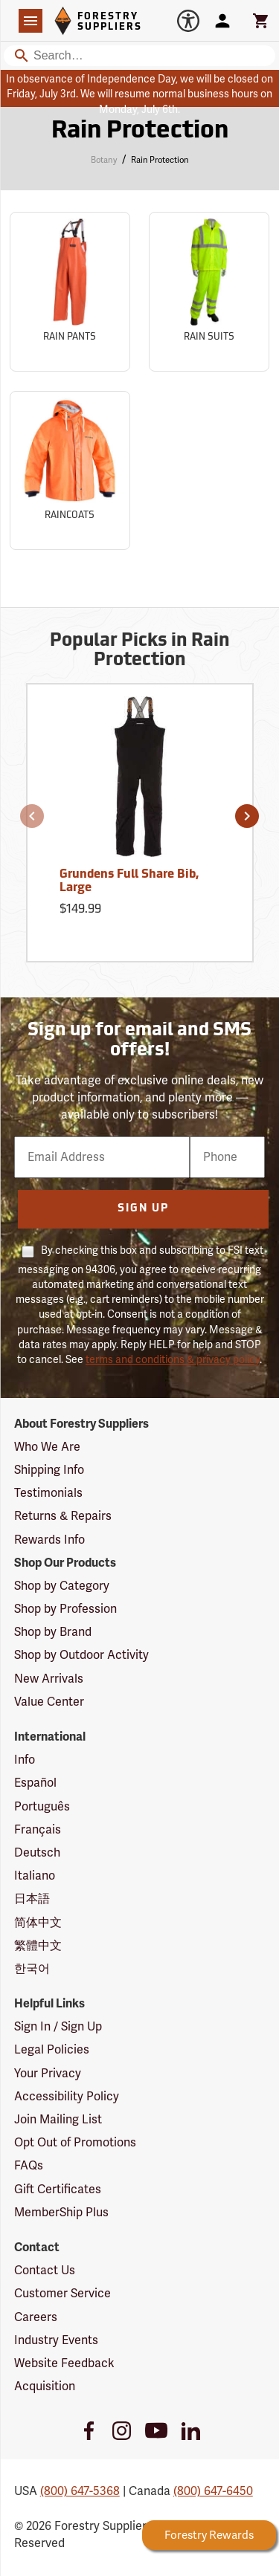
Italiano (34, 1875)
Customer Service (62, 2293)
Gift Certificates (57, 2189)
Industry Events (56, 2340)
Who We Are (47, 1447)
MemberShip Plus (61, 2212)
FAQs (28, 2165)
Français (37, 1829)
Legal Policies (51, 2049)
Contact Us (44, 2270)
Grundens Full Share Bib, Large (129, 881)
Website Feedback (64, 2363)
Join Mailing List (58, 2119)
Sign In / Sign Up (58, 2026)
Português (42, 1806)
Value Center (49, 1702)
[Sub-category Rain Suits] (209, 292)
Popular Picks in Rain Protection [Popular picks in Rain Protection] (140, 651)
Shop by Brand (53, 1632)
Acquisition (44, 2386)
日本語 (32, 1898)
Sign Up (143, 1208)
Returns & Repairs (63, 1516)
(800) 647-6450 (213, 2491)
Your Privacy (47, 2073)
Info (24, 1760)
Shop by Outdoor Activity (81, 1655)
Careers (35, 2317)
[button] (32, 816)
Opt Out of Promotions (75, 2142)
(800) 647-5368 (80, 2491)
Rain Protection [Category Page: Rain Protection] (139, 131)
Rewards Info (49, 1540)
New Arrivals (48, 1679)
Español (35, 1783)
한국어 (32, 1968)
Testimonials (48, 1493)
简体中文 (38, 1922)
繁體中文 (38, 1945)
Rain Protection (160, 160)
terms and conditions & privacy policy (173, 1359)
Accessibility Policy (66, 2096)
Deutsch (37, 1852)
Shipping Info (49, 1470)
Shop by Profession (65, 1609)
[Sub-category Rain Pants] (70, 292)
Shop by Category (61, 1586)
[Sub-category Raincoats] (70, 471)
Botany (104, 160)
